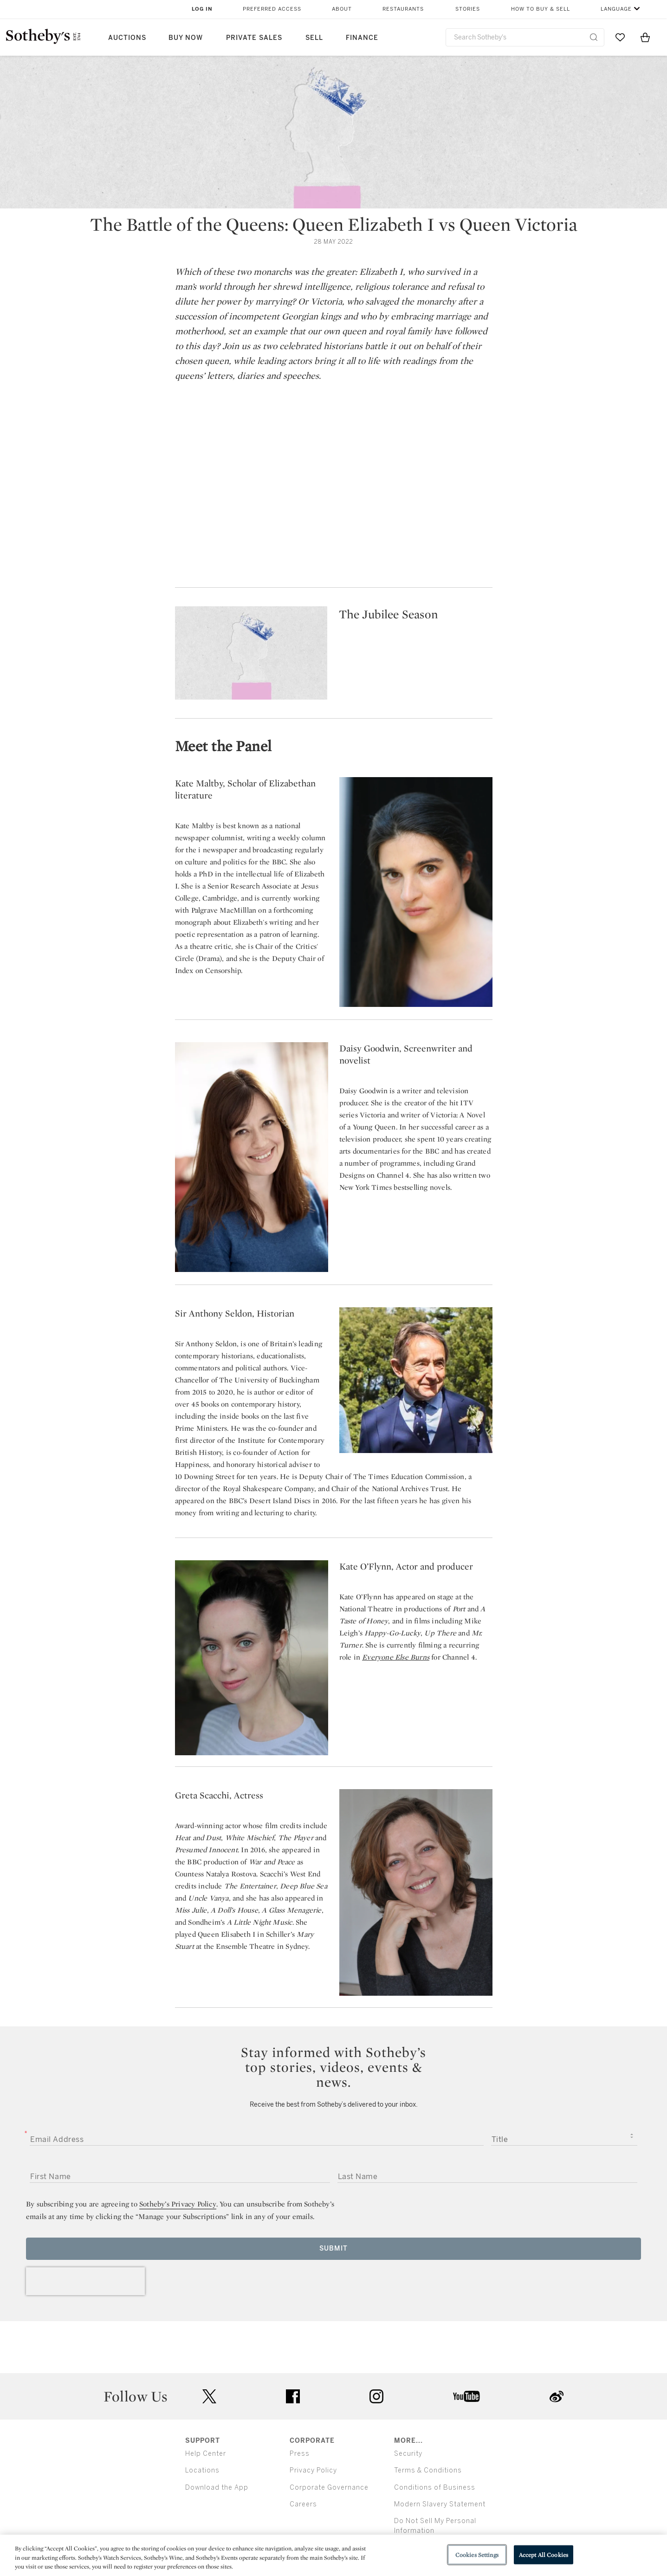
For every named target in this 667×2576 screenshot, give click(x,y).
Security (408, 2454)
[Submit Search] (593, 37)
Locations (202, 2471)
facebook (293, 2396)
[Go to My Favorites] (620, 37)
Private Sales (254, 38)
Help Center (205, 2454)
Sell (314, 38)
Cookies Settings (477, 2554)
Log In (202, 9)
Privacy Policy (313, 2471)
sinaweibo (556, 2396)
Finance (362, 38)
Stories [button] (467, 9)
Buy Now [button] (185, 38)
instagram (376, 2396)
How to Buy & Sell (540, 9)
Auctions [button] (127, 38)
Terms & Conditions (428, 2471)
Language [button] (616, 9)
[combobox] (525, 37)
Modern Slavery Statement (440, 2504)
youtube (466, 2396)
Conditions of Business (434, 2488)
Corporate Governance (329, 2488)
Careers (303, 2504)
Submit (333, 2248)
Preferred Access (272, 9)
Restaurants (403, 9)
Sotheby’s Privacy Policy (177, 2204)
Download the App (216, 2488)
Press (300, 2454)
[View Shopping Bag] (645, 37)
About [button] (342, 9)
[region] (333, 2555)
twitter (209, 2396)
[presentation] (85, 2281)
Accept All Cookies (543, 2554)
